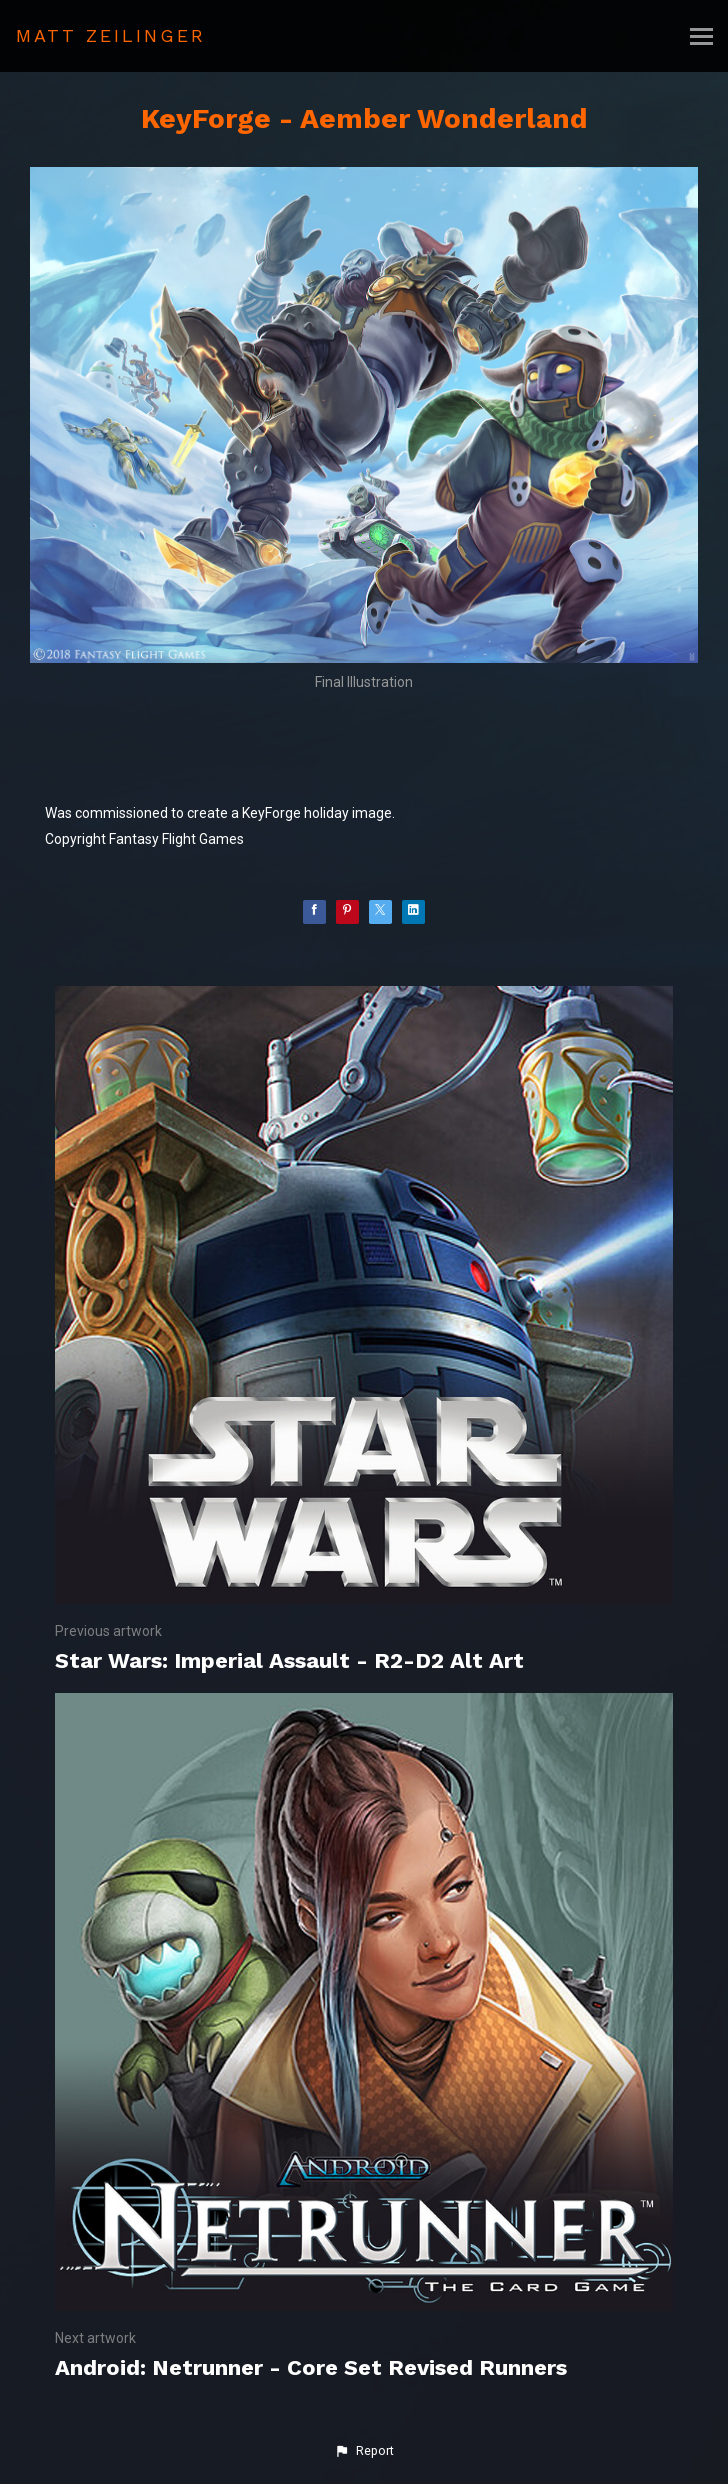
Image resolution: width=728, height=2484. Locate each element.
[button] (364, 2451)
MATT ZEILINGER (111, 35)
